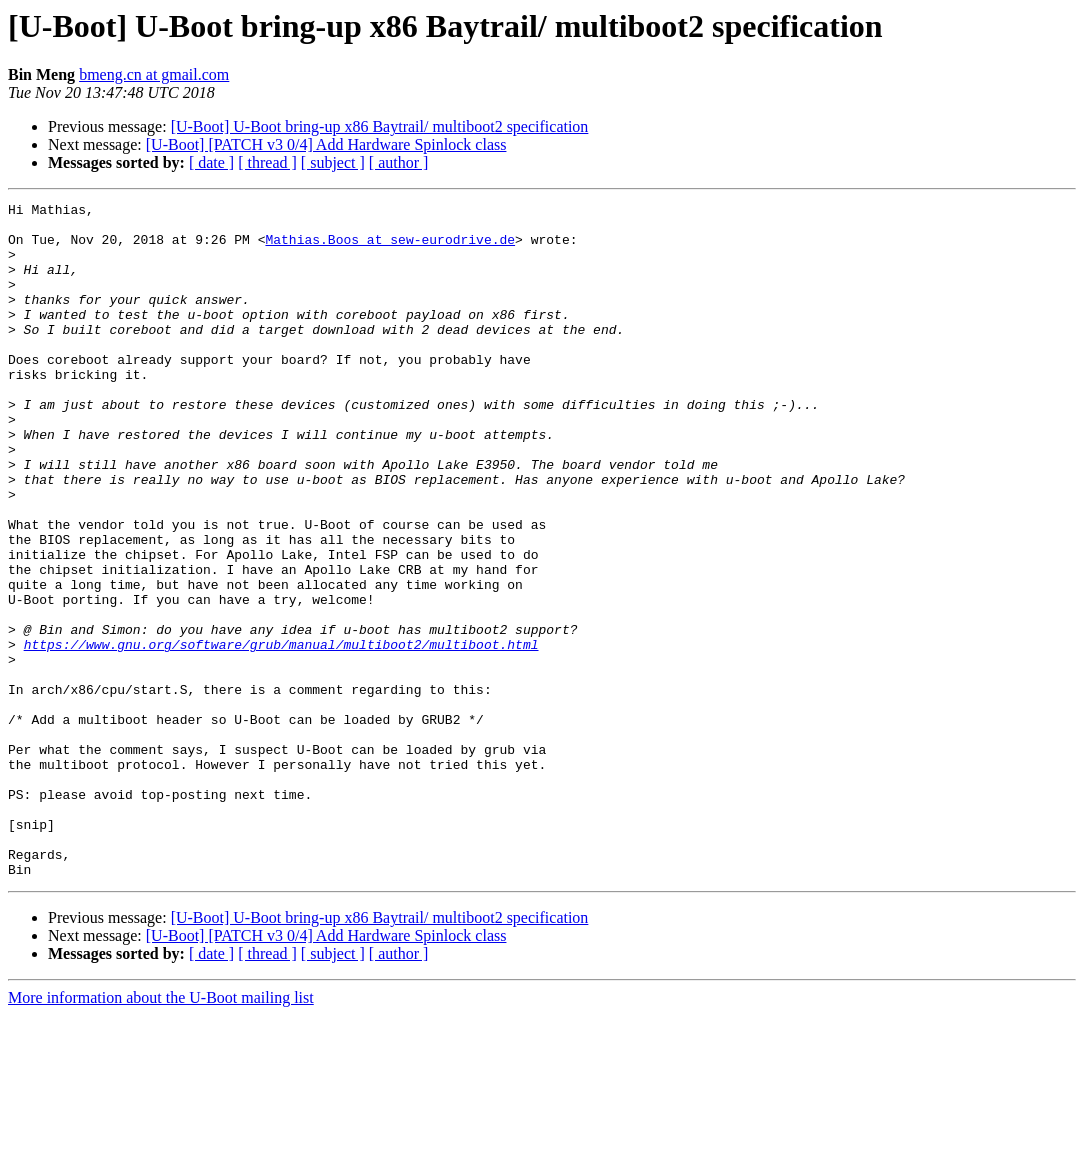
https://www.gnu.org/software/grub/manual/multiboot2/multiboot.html (281, 734)
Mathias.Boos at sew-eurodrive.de (390, 248)
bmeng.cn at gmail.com (154, 74)
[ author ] (399, 162)
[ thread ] (267, 162)
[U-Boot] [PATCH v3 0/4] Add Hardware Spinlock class (326, 144)
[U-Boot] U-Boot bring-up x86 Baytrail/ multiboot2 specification (380, 126)
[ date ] (211, 162)
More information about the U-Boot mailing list (161, 1132)
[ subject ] (333, 162)
